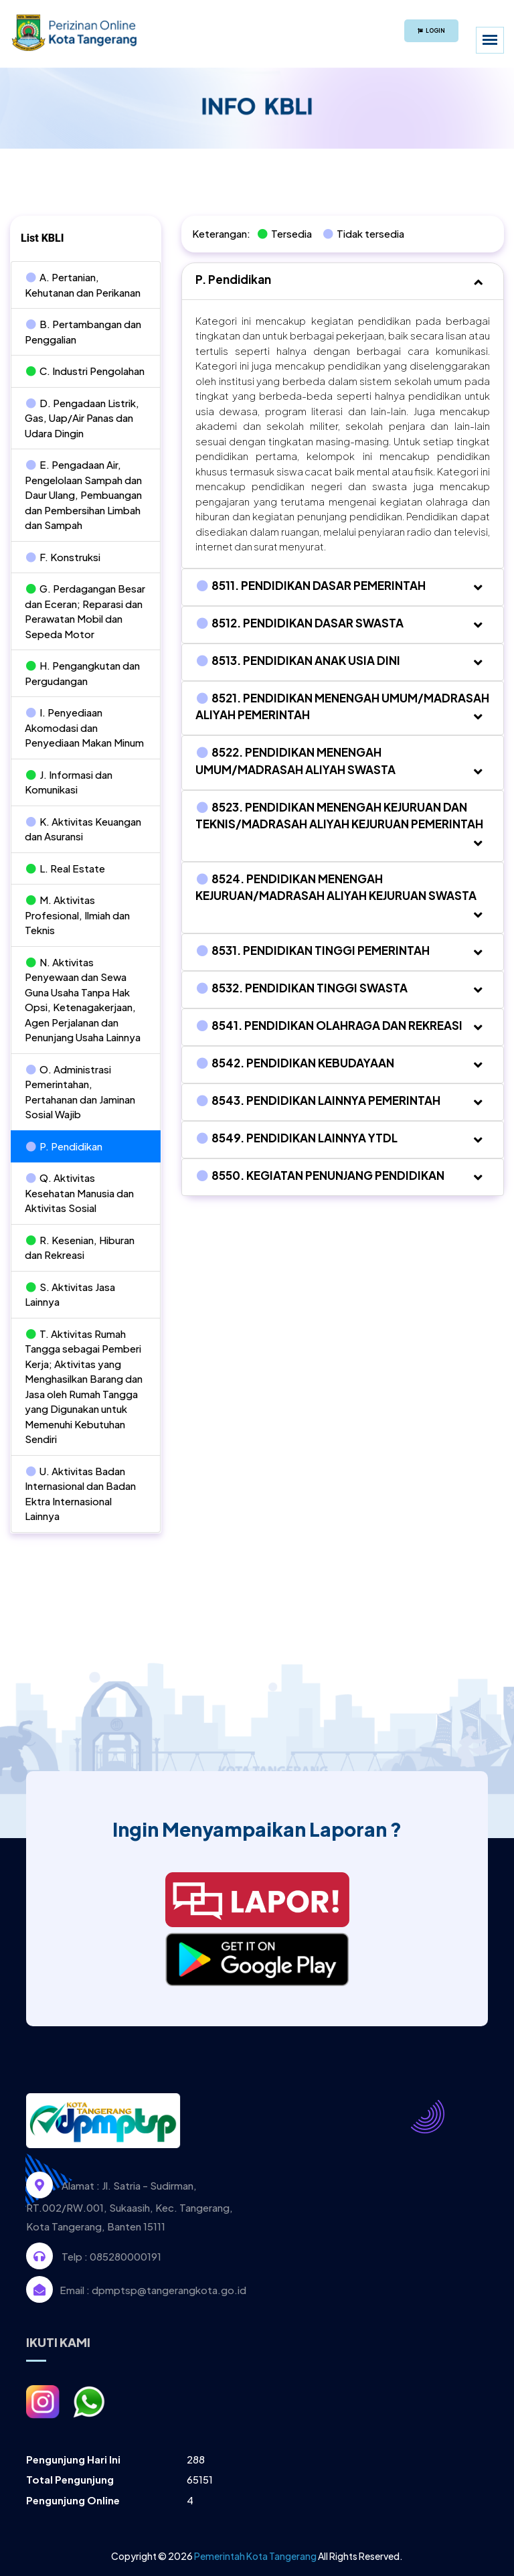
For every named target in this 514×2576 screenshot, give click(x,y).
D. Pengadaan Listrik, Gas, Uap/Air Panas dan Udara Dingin (82, 417)
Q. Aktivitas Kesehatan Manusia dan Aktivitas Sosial (79, 1192)
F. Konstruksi (62, 556)
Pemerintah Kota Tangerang (255, 2556)
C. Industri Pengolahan (85, 370)
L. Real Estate (65, 868)
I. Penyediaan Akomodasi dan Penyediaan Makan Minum (84, 727)
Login (431, 30)
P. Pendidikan (63, 1146)
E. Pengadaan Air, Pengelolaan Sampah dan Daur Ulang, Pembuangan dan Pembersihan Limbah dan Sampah (83, 494)
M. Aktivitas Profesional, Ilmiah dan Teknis (77, 914)
